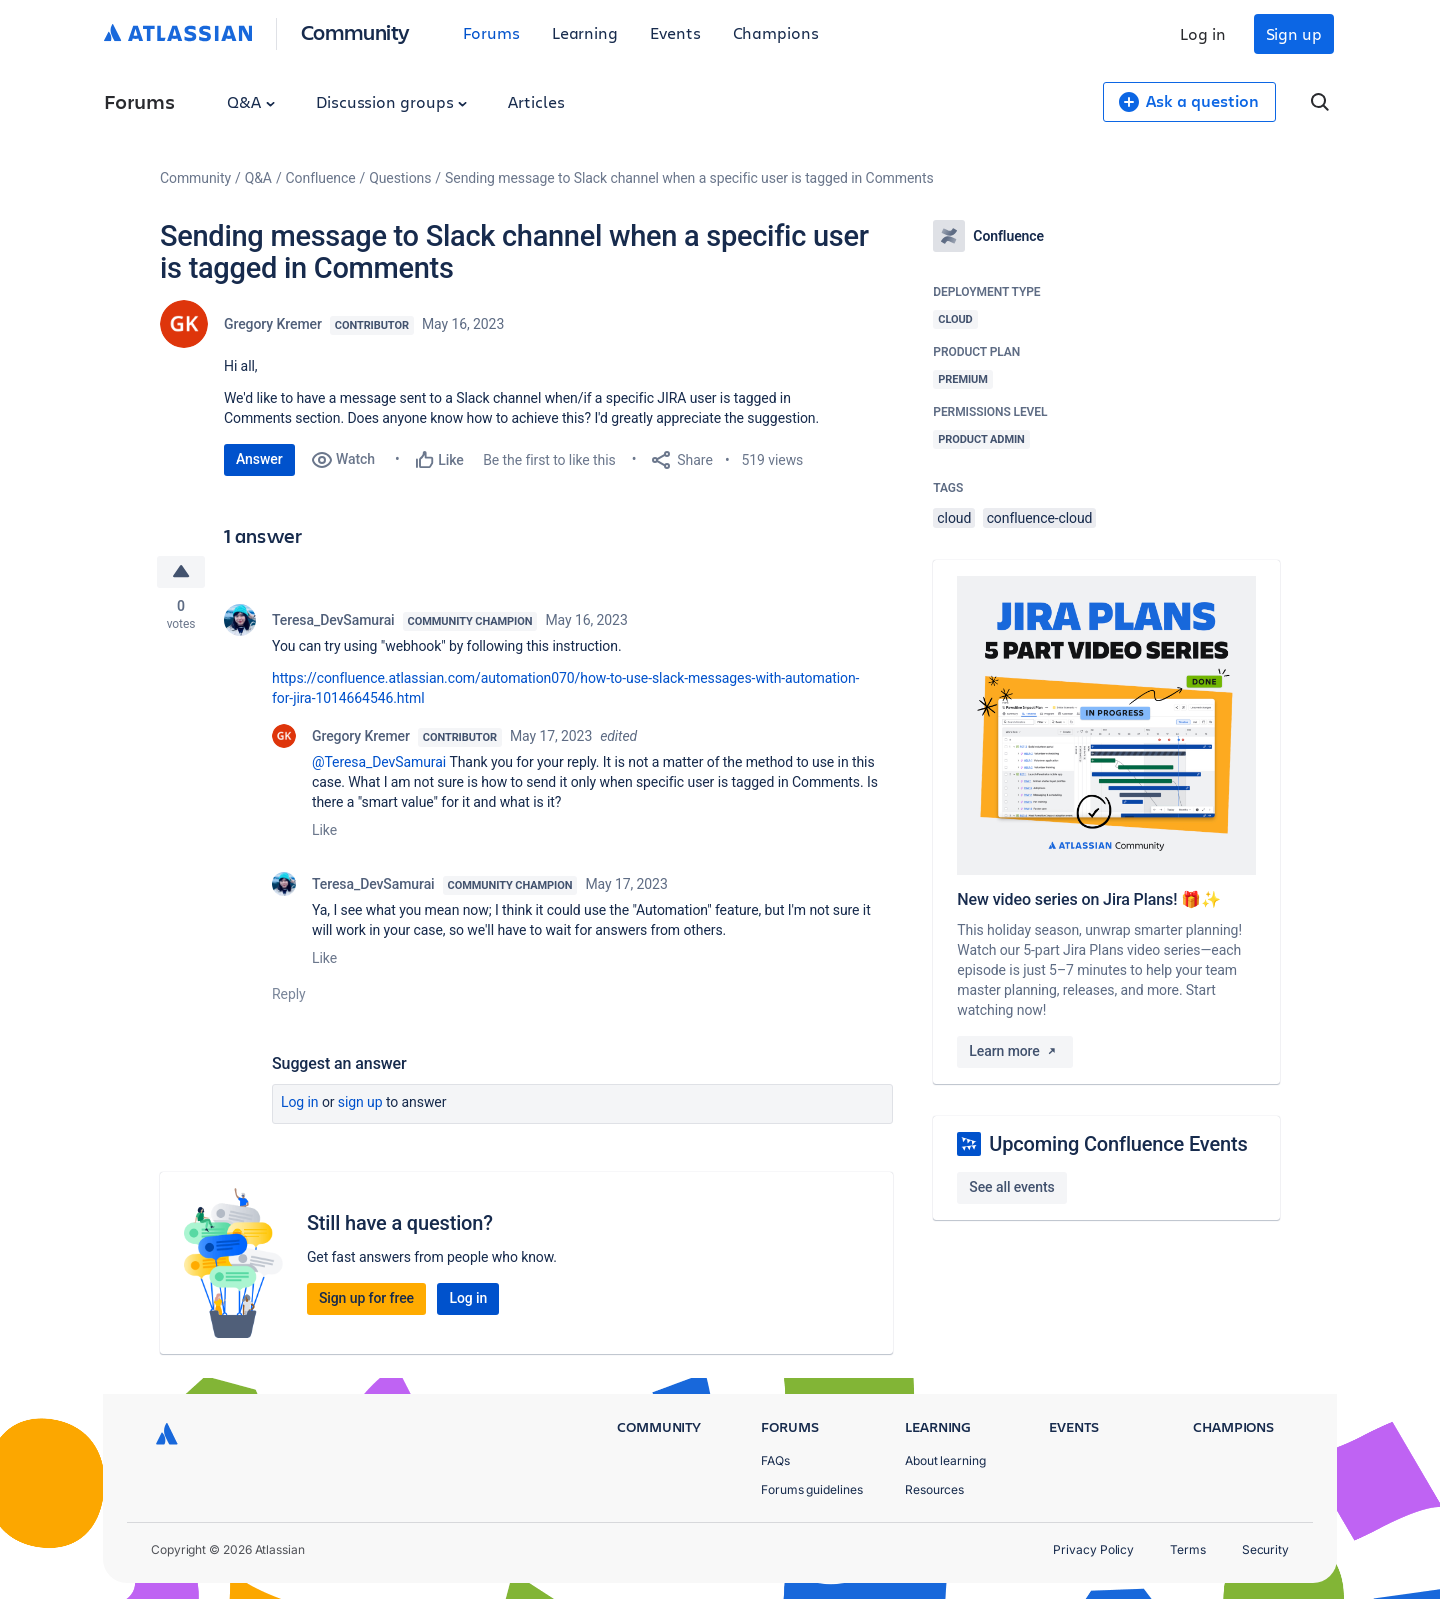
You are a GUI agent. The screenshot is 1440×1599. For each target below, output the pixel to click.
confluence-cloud (1040, 518)
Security (1265, 1549)
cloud (954, 518)
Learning (585, 32)
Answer (259, 459)
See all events (1011, 1187)
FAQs (775, 1460)
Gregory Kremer (273, 324)
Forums (491, 32)
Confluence (321, 178)
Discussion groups (392, 101)
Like (324, 830)
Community (355, 31)
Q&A (251, 101)
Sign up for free (366, 1298)
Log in (1203, 33)
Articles (536, 101)
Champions (776, 32)
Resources (934, 1489)
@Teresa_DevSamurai (379, 762)
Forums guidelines (812, 1489)
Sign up (1294, 33)
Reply (289, 994)
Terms (1188, 1549)
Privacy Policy (1093, 1549)
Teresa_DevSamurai (333, 620)
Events (675, 32)
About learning (945, 1460)
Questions (400, 178)
